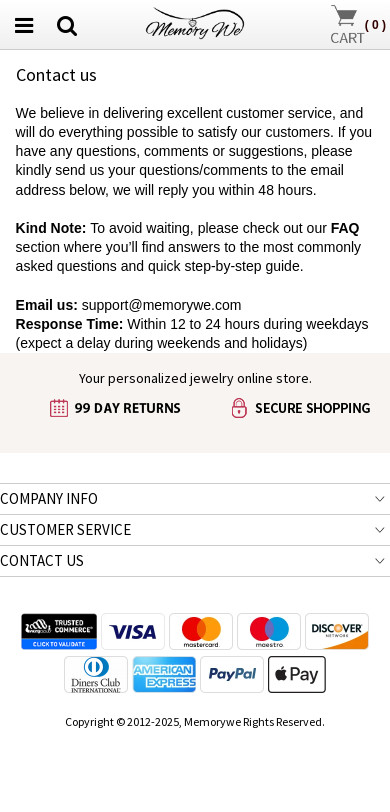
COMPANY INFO (49, 498)
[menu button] (24, 25)
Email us (45, 305)
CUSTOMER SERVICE (65, 529)
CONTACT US (42, 560)
